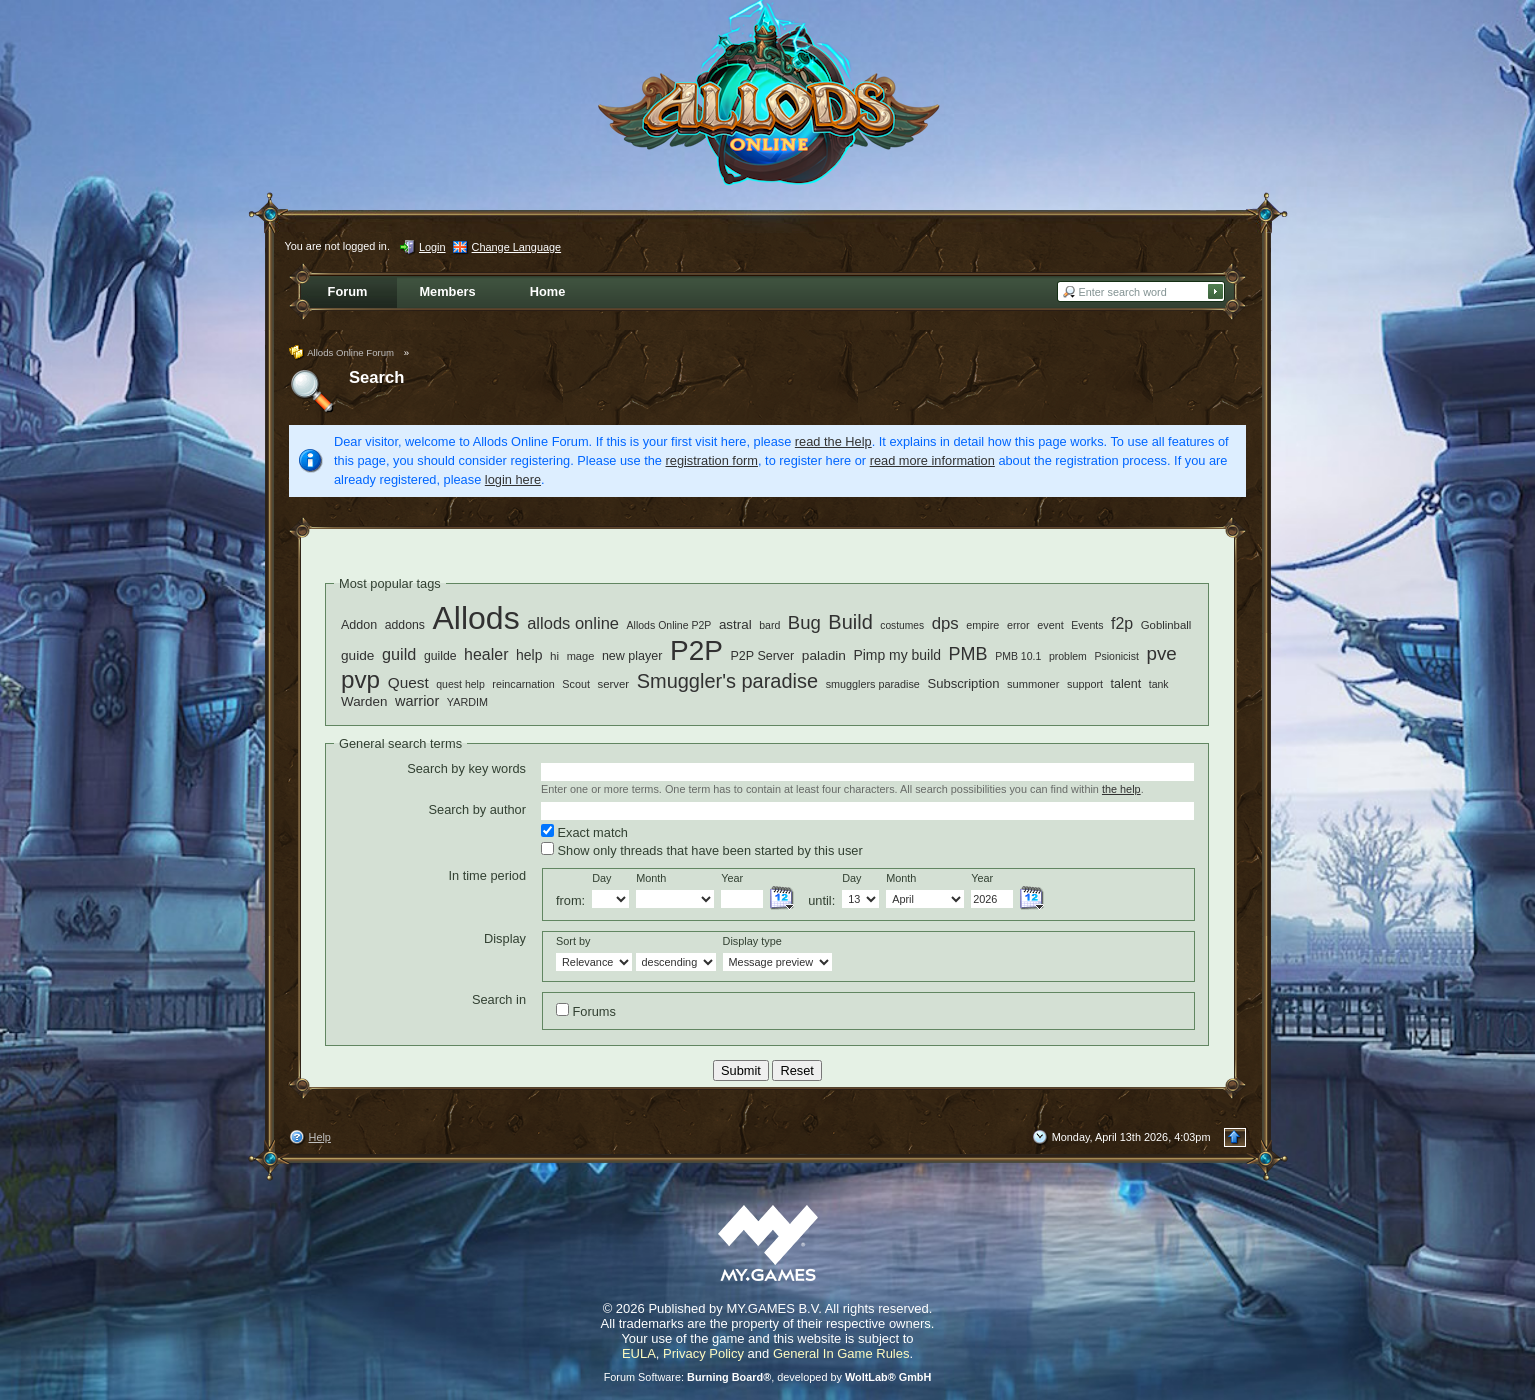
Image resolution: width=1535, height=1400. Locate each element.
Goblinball (1166, 625)
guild (399, 654)
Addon (359, 625)
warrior (417, 701)
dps (945, 623)
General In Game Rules (841, 1353)
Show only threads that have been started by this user (702, 850)
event (1050, 625)
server (614, 684)
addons (405, 625)
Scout (576, 684)
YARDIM (467, 702)
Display (505, 938)
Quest (408, 682)
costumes (902, 625)
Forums (586, 1011)
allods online (573, 623)
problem (1068, 656)
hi (554, 655)
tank (1159, 684)
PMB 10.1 (1018, 656)
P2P (696, 650)
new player (632, 656)
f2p (1122, 623)
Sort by (573, 941)
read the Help (833, 441)
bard (769, 625)
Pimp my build (897, 655)
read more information (932, 460)
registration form (712, 460)
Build (850, 622)
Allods (475, 618)
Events (1087, 625)
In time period (487, 875)
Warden (364, 701)
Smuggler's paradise (727, 681)
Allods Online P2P (669, 625)
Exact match (584, 832)
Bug (804, 622)
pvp (360, 679)
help (529, 655)
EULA (639, 1353)
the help (1121, 789)
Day (601, 878)
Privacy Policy (703, 1353)
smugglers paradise (873, 684)
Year (732, 878)
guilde (440, 656)
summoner (1033, 684)
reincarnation (523, 684)
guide (357, 655)
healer (486, 654)
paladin (824, 655)
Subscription (963, 683)
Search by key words (466, 768)
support (1085, 684)
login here (513, 479)
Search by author (477, 809)
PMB (968, 654)
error (1018, 625)
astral (735, 624)
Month (651, 878)
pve (1161, 653)
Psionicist (1116, 656)
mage (581, 656)
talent (1126, 684)
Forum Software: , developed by (768, 1377)
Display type (752, 941)
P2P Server (762, 656)
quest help (460, 684)
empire (982, 625)
